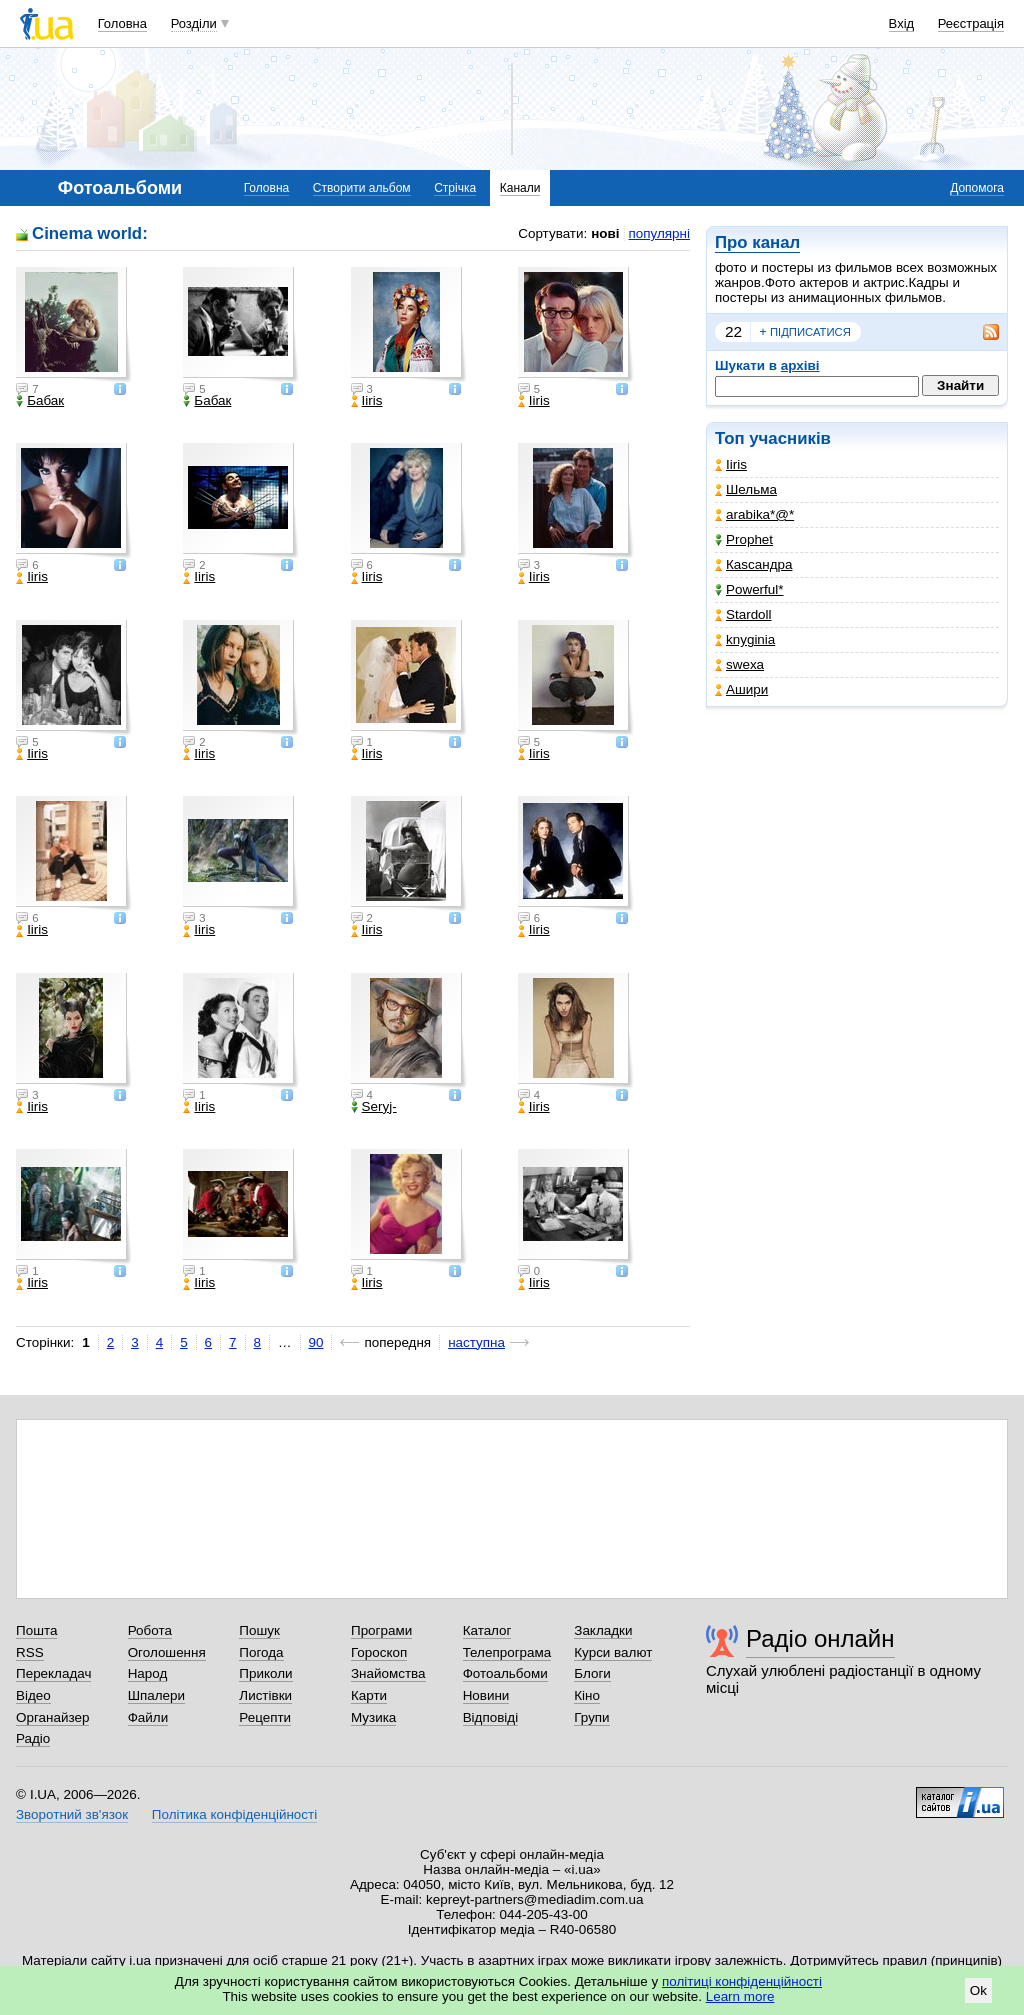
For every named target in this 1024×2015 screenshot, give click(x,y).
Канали (520, 188)
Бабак (40, 401)
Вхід (902, 23)
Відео (33, 1695)
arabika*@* (754, 514)
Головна (122, 23)
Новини (486, 1695)
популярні (659, 233)
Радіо (33, 1738)
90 (316, 1342)
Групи (591, 1717)
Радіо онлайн (820, 1638)
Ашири (741, 689)
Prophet (744, 539)
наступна (476, 1342)
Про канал (757, 242)
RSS (30, 1652)
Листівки (265, 1695)
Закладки (603, 1630)
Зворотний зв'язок (72, 1814)
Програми (381, 1630)
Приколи (265, 1673)
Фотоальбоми (505, 1673)
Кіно (587, 1695)
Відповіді (491, 1717)
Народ (148, 1673)
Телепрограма (507, 1652)
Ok (978, 1990)
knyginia (745, 639)
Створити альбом (362, 188)
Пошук (259, 1630)
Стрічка (455, 188)
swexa (739, 664)
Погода (261, 1652)
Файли (148, 1717)
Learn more (740, 1996)
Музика (373, 1717)
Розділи (194, 23)
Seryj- (374, 1107)
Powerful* (749, 589)
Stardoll (743, 614)
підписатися (805, 332)
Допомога (977, 188)
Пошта (36, 1630)
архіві (800, 365)
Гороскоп (379, 1652)
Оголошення (167, 1652)
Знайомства (388, 1673)
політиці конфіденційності (742, 1981)
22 (733, 331)
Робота (150, 1630)
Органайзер (52, 1717)
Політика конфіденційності (234, 1814)
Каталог (487, 1630)
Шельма (746, 489)
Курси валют (613, 1652)
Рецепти (265, 1717)
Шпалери (156, 1695)
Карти (369, 1695)
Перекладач (53, 1673)
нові (605, 233)
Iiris (731, 464)
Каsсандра (753, 564)
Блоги (592, 1673)
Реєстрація (971, 23)
